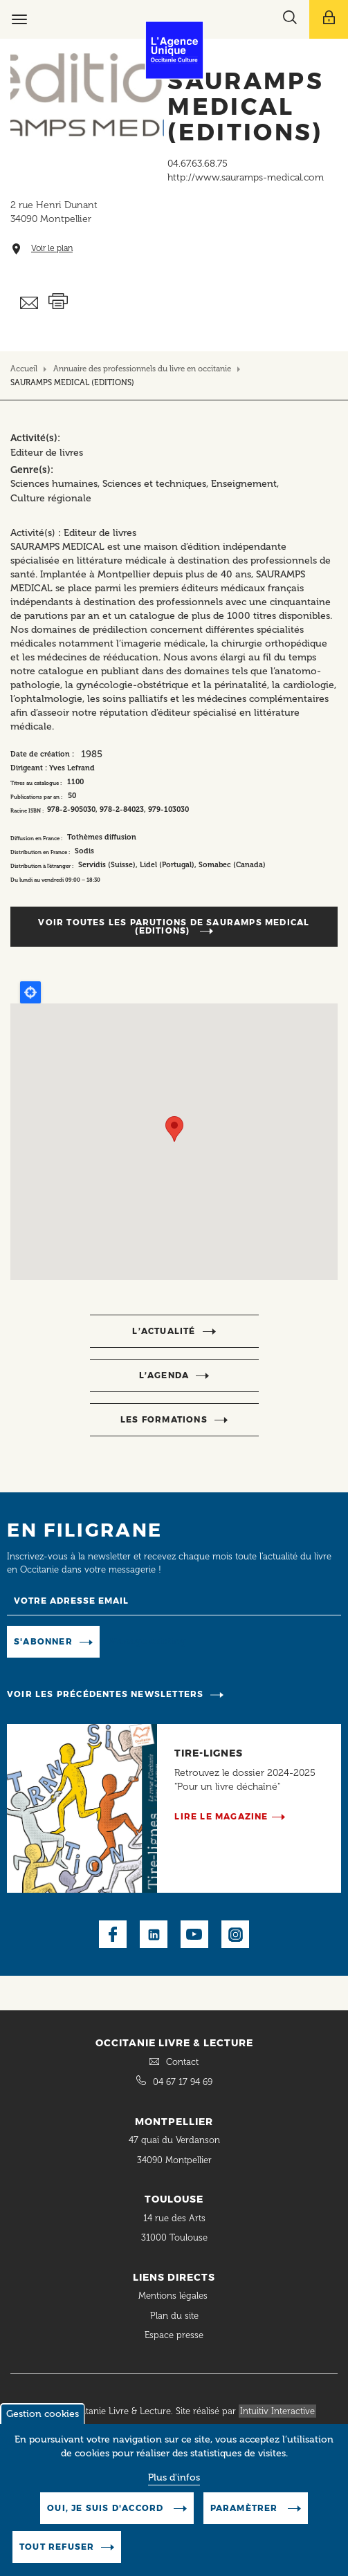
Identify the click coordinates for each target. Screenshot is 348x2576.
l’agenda (164, 1375)
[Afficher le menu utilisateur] (328, 19)
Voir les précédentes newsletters (105, 1694)
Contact (182, 2062)
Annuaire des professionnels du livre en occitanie (142, 368)
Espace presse (174, 2335)
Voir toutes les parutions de (173, 926)
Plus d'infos (174, 2477)
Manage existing (147, 1641)
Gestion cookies (42, 2414)
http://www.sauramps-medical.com (245, 177)
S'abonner (43, 1641)
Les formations (164, 1419)
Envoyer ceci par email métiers (29, 303)
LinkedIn (153, 1934)
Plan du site (174, 2315)
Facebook (113, 1934)
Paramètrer (245, 2508)
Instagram (235, 1934)
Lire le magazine (221, 1816)
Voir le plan (52, 248)
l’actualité (163, 1331)
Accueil (23, 368)
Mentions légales (174, 2295)
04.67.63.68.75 (197, 163)
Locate (30, 992)
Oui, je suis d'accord (106, 2508)
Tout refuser (56, 2546)
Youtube (194, 1934)
